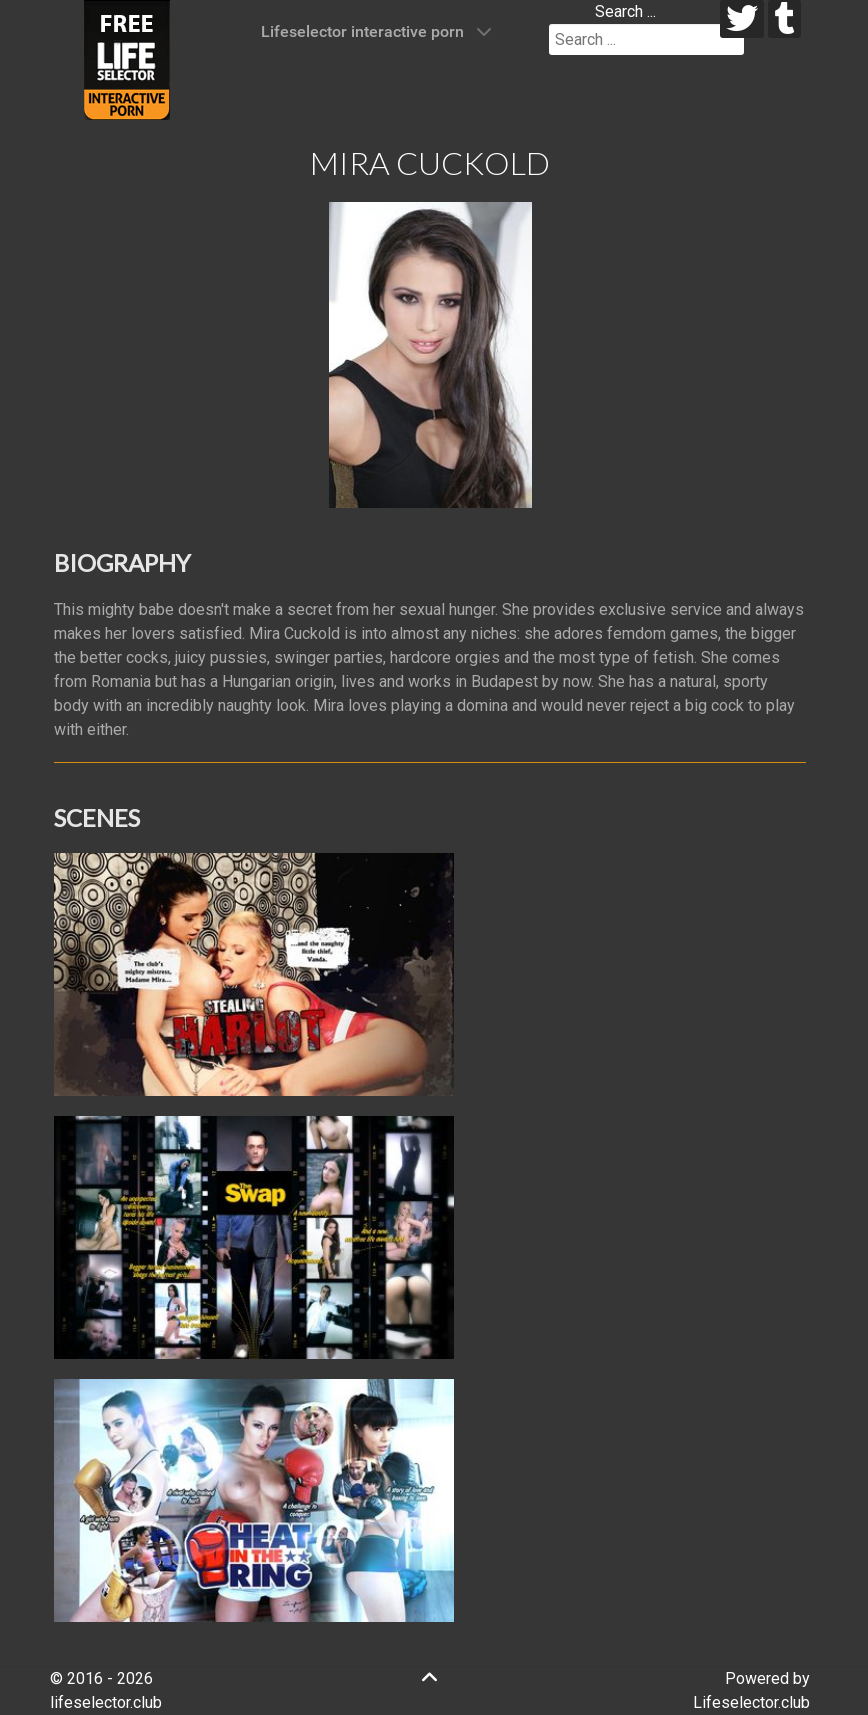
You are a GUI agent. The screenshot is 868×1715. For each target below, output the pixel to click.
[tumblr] (784, 19)
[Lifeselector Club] (127, 58)
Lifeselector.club (751, 1702)
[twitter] (742, 19)
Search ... (625, 11)
